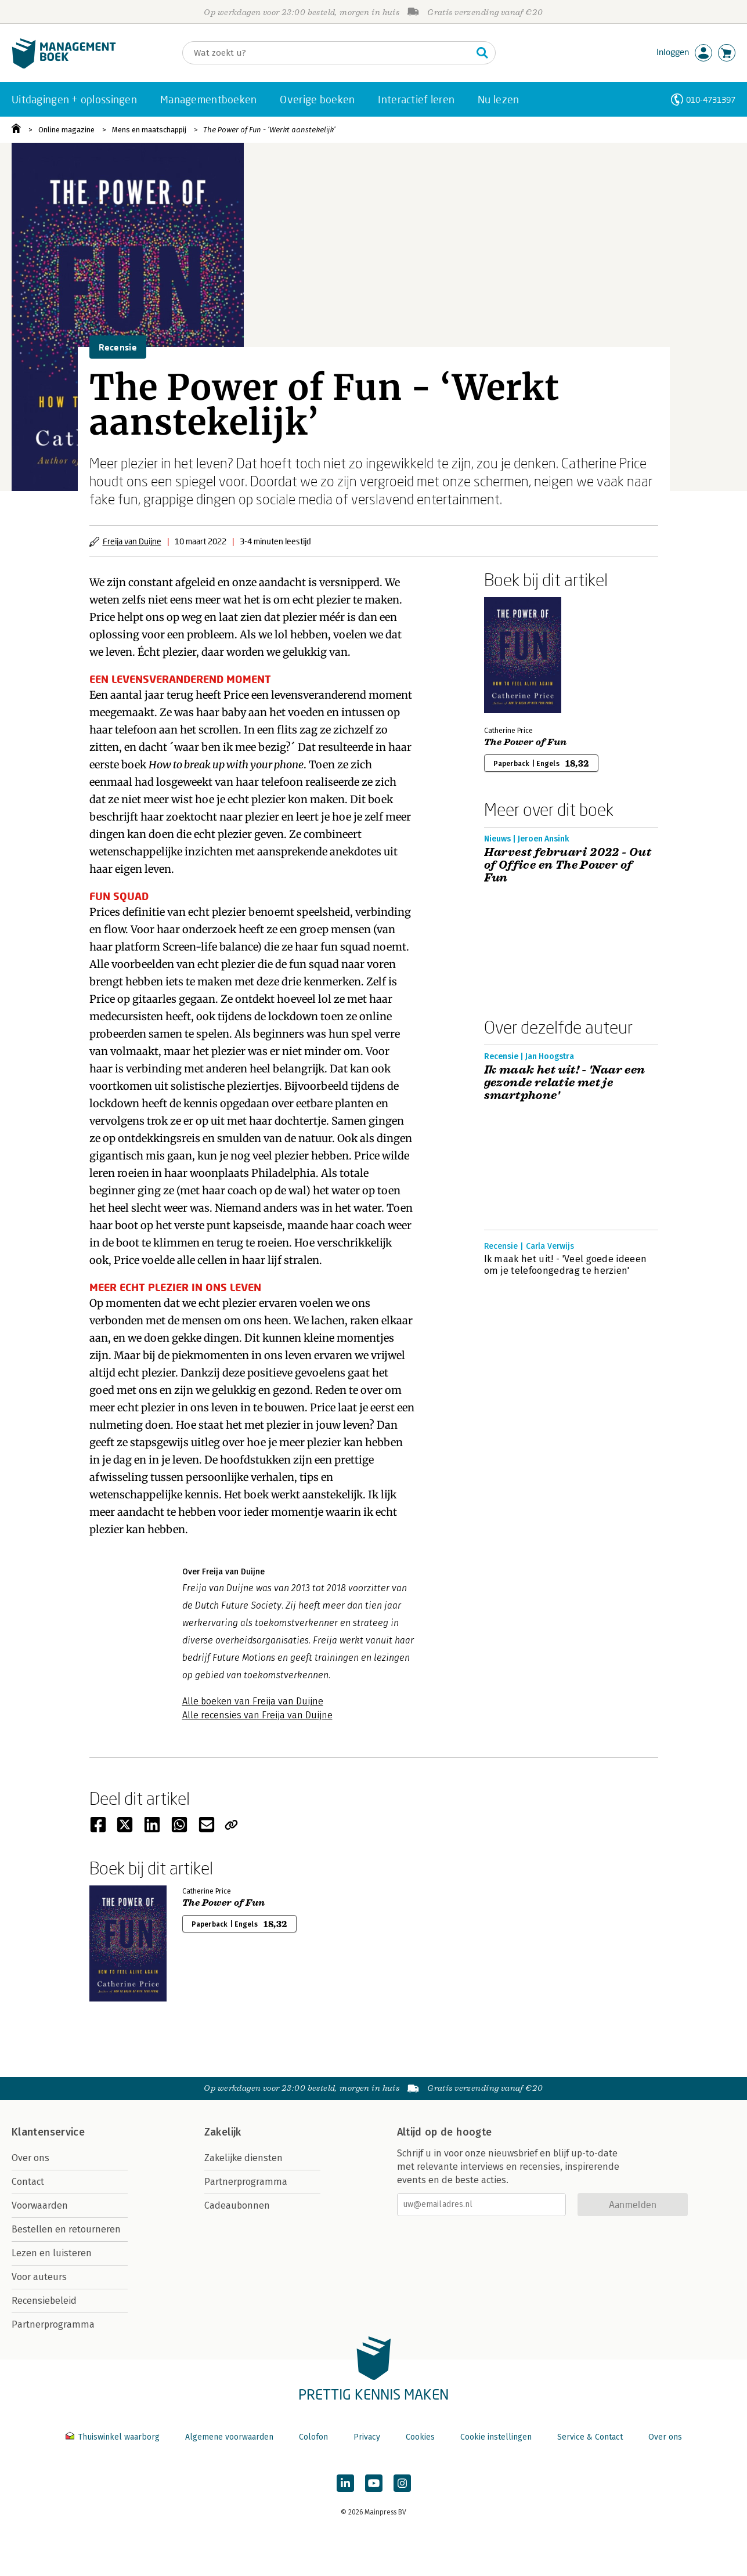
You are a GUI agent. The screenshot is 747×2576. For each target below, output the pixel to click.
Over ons (30, 2157)
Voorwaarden (40, 2205)
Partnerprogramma (53, 2324)
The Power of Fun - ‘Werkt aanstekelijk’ (269, 129)
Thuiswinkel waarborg (114, 2437)
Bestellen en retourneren (66, 2229)
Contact (28, 2181)
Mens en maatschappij (149, 129)
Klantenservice (48, 2132)
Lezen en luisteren (52, 2253)
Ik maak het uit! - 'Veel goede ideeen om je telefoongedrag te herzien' (565, 1264)
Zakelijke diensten (243, 2157)
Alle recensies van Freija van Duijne (257, 1715)
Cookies (420, 2437)
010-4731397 (710, 99)
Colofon (313, 2437)
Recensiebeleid (44, 2300)
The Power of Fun (525, 742)
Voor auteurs (39, 2276)
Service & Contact (590, 2437)
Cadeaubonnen (237, 2205)
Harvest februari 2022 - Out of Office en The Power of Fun (568, 865)
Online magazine (66, 129)
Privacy (366, 2437)
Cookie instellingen (496, 2437)
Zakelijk (222, 2132)
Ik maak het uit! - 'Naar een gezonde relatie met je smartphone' (564, 1083)
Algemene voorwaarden (229, 2437)
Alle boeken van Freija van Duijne (252, 1701)
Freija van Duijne (132, 541)
